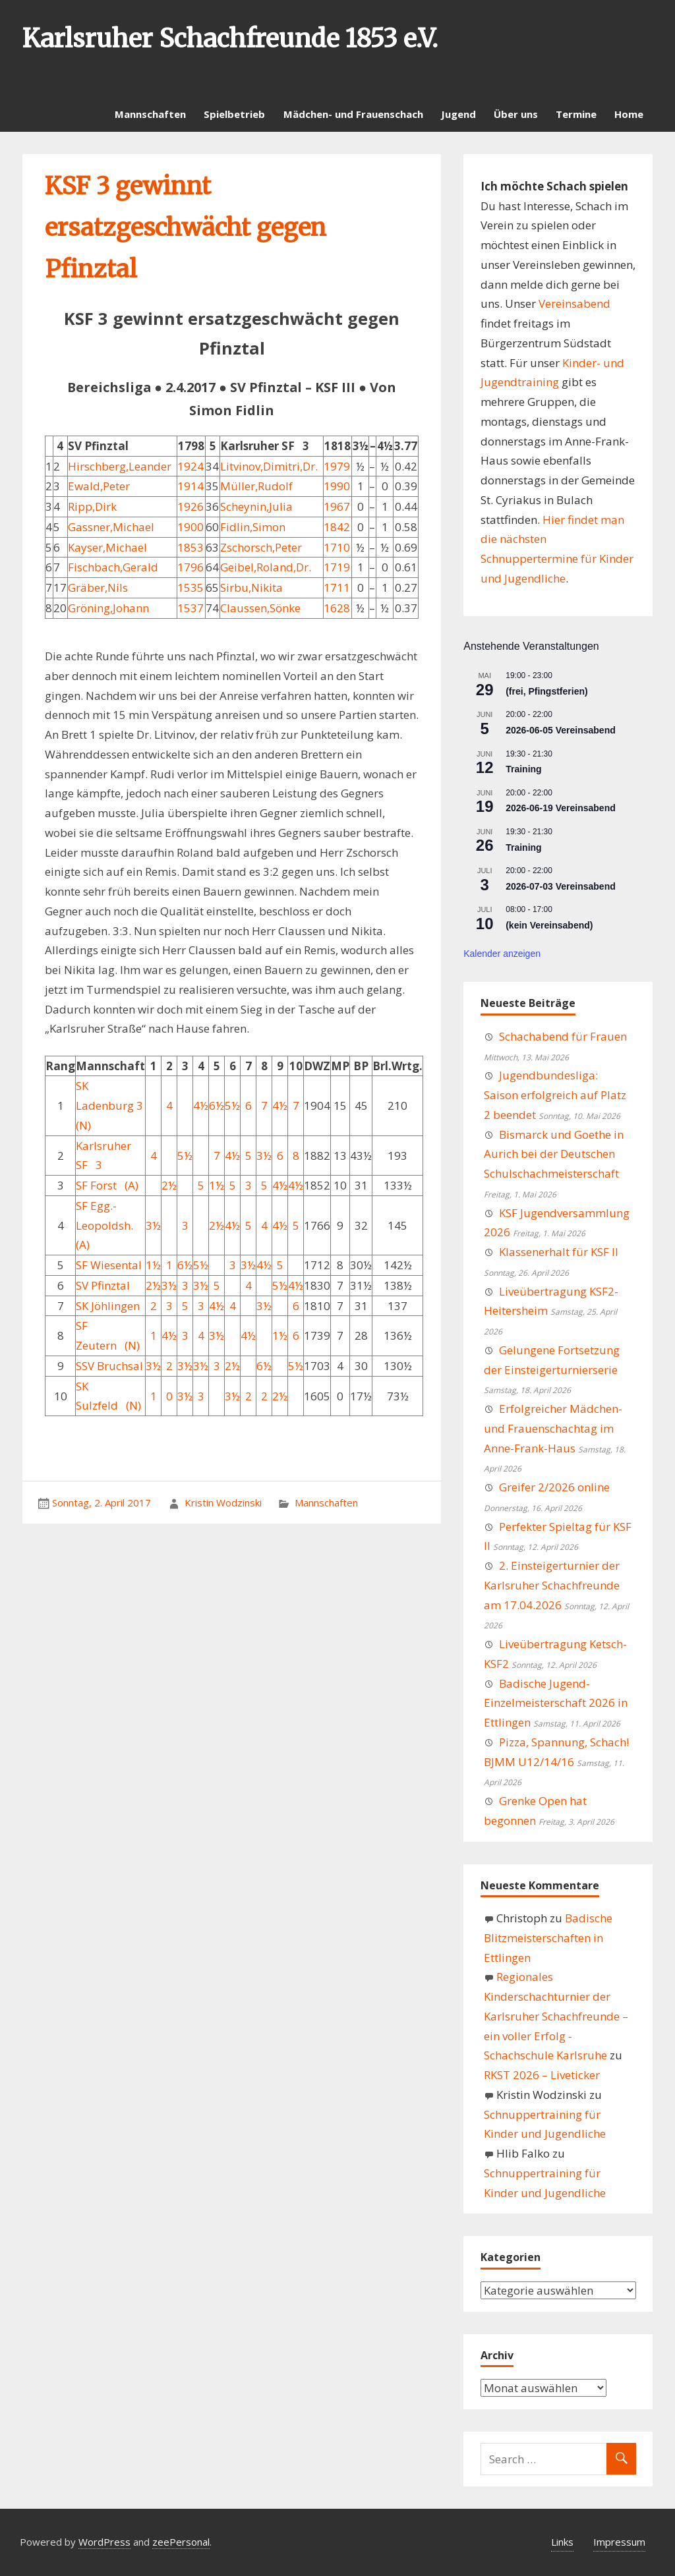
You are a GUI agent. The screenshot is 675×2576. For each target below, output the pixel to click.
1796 (190, 567)
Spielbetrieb (234, 114)
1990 (337, 486)
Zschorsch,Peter (261, 547)
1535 (190, 587)
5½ (232, 1105)
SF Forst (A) (107, 1185)
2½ (169, 1185)
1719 (337, 567)
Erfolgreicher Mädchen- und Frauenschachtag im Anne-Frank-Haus (553, 1428)
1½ (216, 1185)
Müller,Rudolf (256, 486)
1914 (190, 486)
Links (562, 2541)
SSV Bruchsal (109, 1365)
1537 (190, 607)
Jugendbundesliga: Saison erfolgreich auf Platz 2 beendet (555, 1095)
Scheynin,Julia (256, 506)
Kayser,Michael (107, 547)
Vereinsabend (574, 303)
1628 (337, 607)
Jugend (458, 114)
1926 (190, 506)
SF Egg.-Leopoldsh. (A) (104, 1225)
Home (628, 114)
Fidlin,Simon (252, 526)
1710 (337, 547)
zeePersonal (181, 2541)
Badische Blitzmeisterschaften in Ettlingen (548, 1937)
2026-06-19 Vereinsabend (561, 808)
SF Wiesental (109, 1265)
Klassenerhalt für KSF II (558, 1251)
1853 (190, 547)
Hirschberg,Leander (119, 466)
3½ (264, 1155)
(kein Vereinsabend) (549, 925)
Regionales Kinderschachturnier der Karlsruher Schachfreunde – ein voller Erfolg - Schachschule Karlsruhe (556, 2016)
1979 (337, 466)
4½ (200, 1105)
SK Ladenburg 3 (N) (109, 1105)
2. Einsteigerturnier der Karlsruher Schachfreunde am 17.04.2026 (552, 1585)
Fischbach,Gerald (113, 567)
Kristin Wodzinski (223, 1502)
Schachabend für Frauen (563, 1036)
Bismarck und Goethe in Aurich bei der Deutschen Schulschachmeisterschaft (554, 1154)
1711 (337, 587)
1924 (190, 466)
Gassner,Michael (111, 526)
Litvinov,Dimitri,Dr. (269, 466)
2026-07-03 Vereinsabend (561, 886)
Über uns (516, 114)
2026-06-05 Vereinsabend (561, 730)
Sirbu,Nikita (251, 587)
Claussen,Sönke (260, 607)
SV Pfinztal (103, 1285)
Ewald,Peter (99, 486)
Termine (576, 114)
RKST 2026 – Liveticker (542, 2074)
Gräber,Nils (98, 587)
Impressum (619, 2541)
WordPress (104, 2541)
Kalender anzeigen (502, 953)
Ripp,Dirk (92, 506)
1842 (337, 526)
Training (523, 769)
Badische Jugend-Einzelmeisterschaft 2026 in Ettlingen (556, 1703)
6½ (216, 1105)
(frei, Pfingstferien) (546, 691)
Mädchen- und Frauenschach (353, 114)
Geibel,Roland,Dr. (265, 567)
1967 (337, 506)
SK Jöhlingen (108, 1305)
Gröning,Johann (108, 607)
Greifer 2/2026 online (554, 1487)
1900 (190, 526)
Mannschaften (150, 114)
